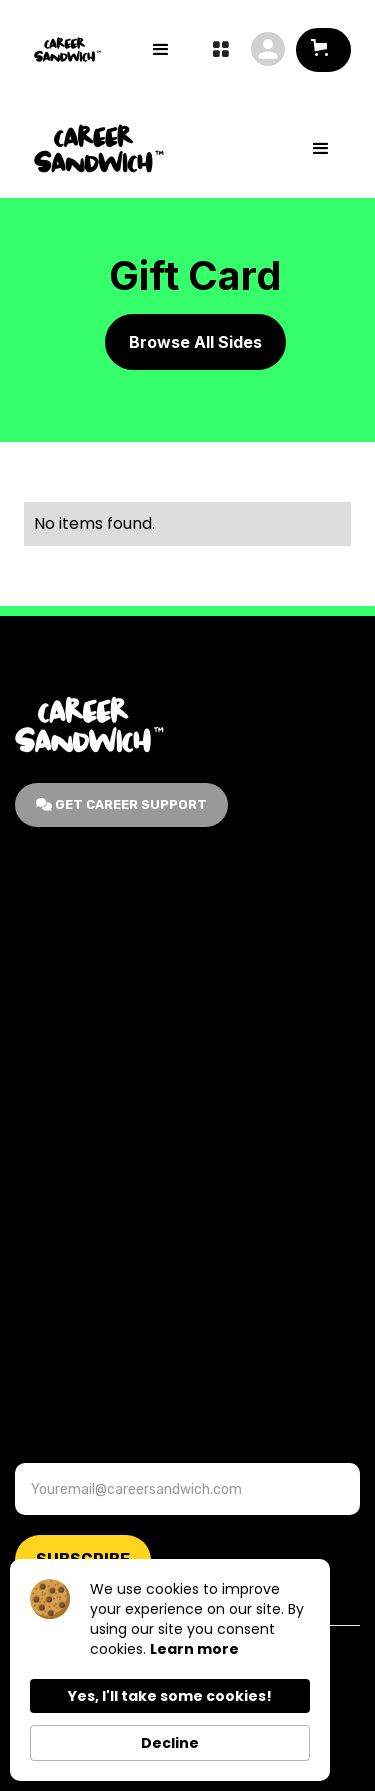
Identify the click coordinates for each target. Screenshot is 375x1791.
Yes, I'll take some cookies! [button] (170, 1696)
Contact (46, 1178)
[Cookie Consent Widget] (170, 1670)
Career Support (72, 1222)
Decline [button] (170, 1743)
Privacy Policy (67, 1354)
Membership (60, 974)
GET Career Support (121, 804)
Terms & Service (75, 1310)
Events (41, 1266)
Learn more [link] (194, 1649)
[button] (323, 50)
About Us (49, 930)
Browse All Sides (195, 342)
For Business (63, 1062)
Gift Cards (54, 1018)
